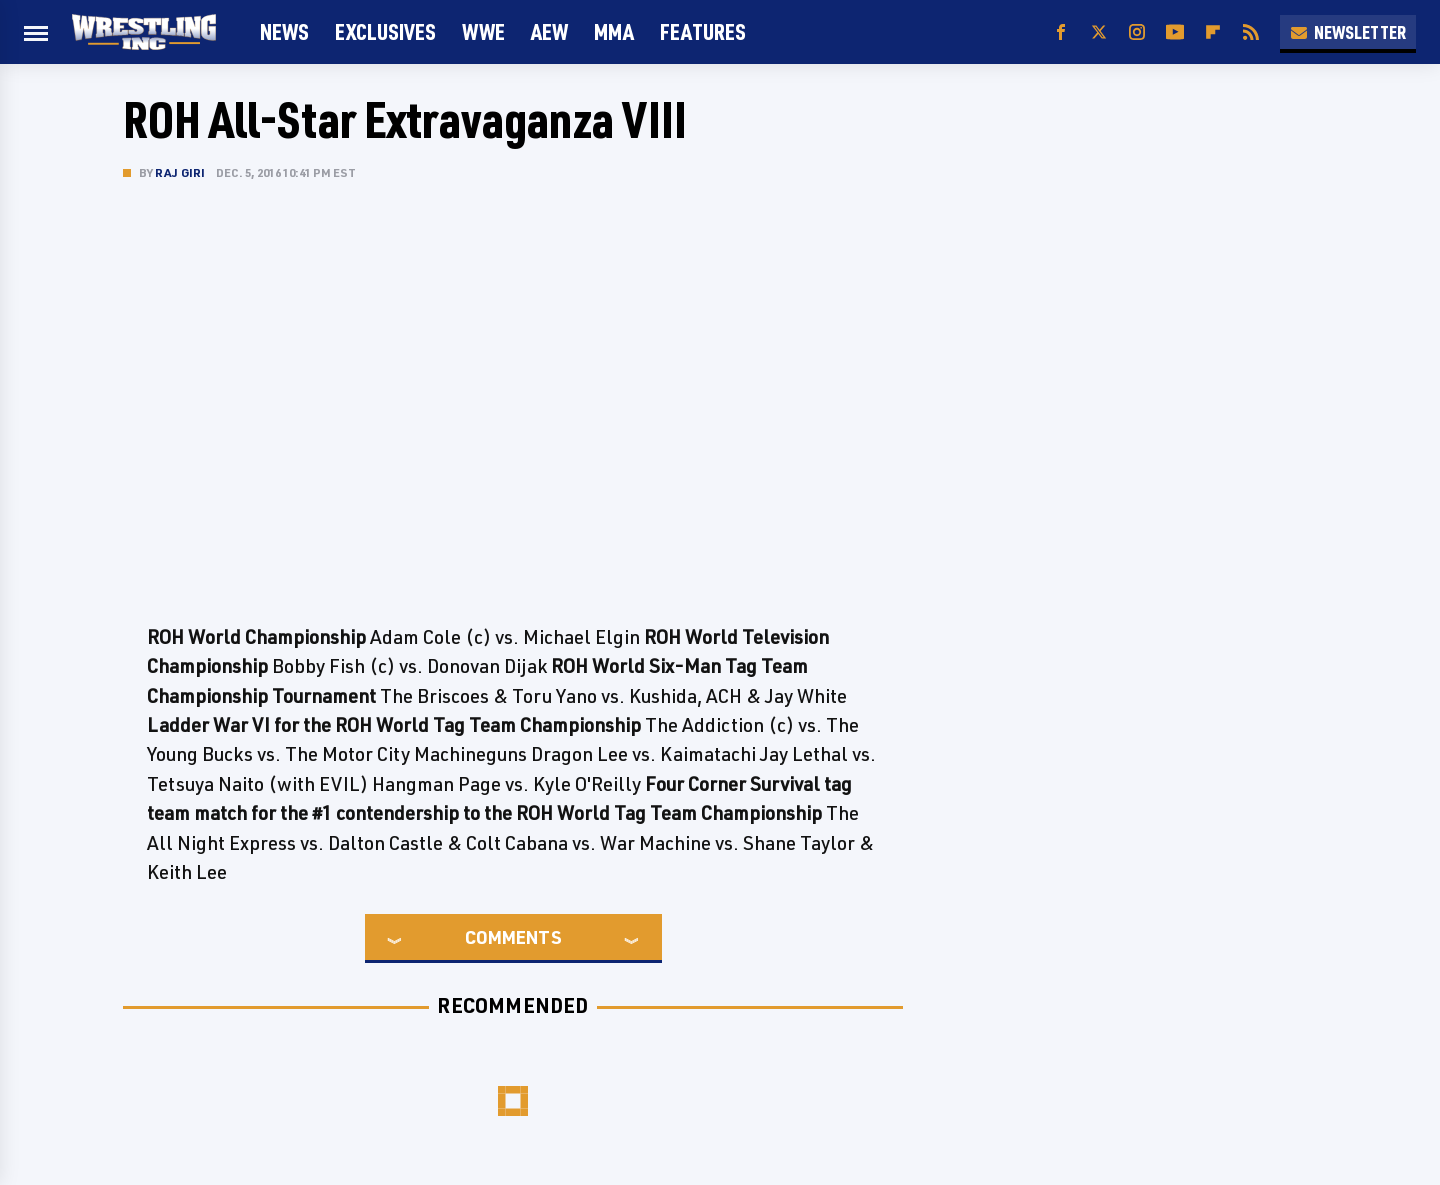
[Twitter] (1099, 32)
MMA (614, 31)
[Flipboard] (1213, 32)
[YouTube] (1175, 32)
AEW (549, 31)
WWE (483, 31)
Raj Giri (180, 172)
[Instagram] (1137, 32)
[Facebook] (1061, 32)
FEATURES (703, 31)
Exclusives (385, 31)
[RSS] (1251, 32)
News (284, 31)
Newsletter (1348, 32)
